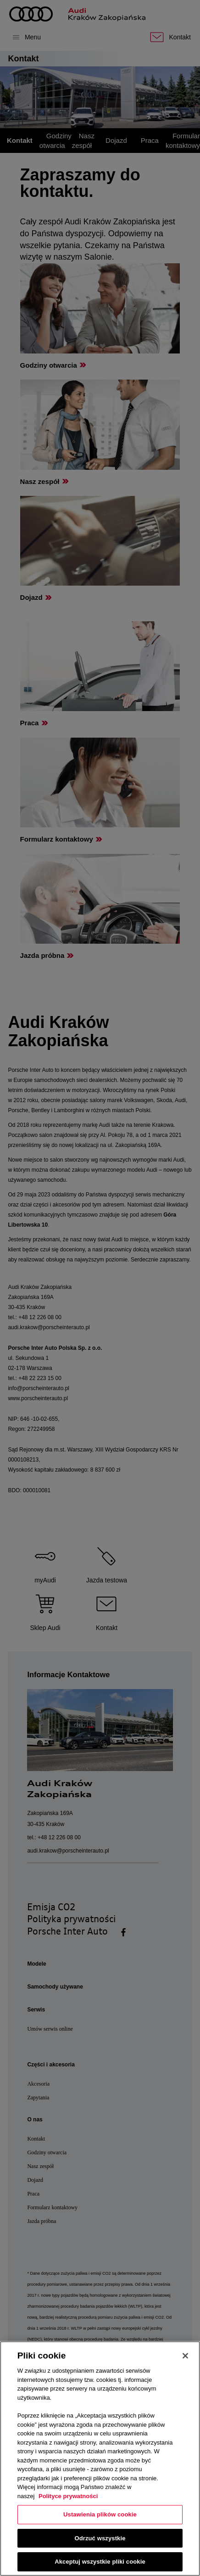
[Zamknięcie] (185, 2356)
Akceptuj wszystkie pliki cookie (100, 2561)
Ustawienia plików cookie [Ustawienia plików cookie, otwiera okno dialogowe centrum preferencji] (100, 2514)
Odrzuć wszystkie (99, 2538)
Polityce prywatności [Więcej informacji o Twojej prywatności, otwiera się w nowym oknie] (68, 2496)
